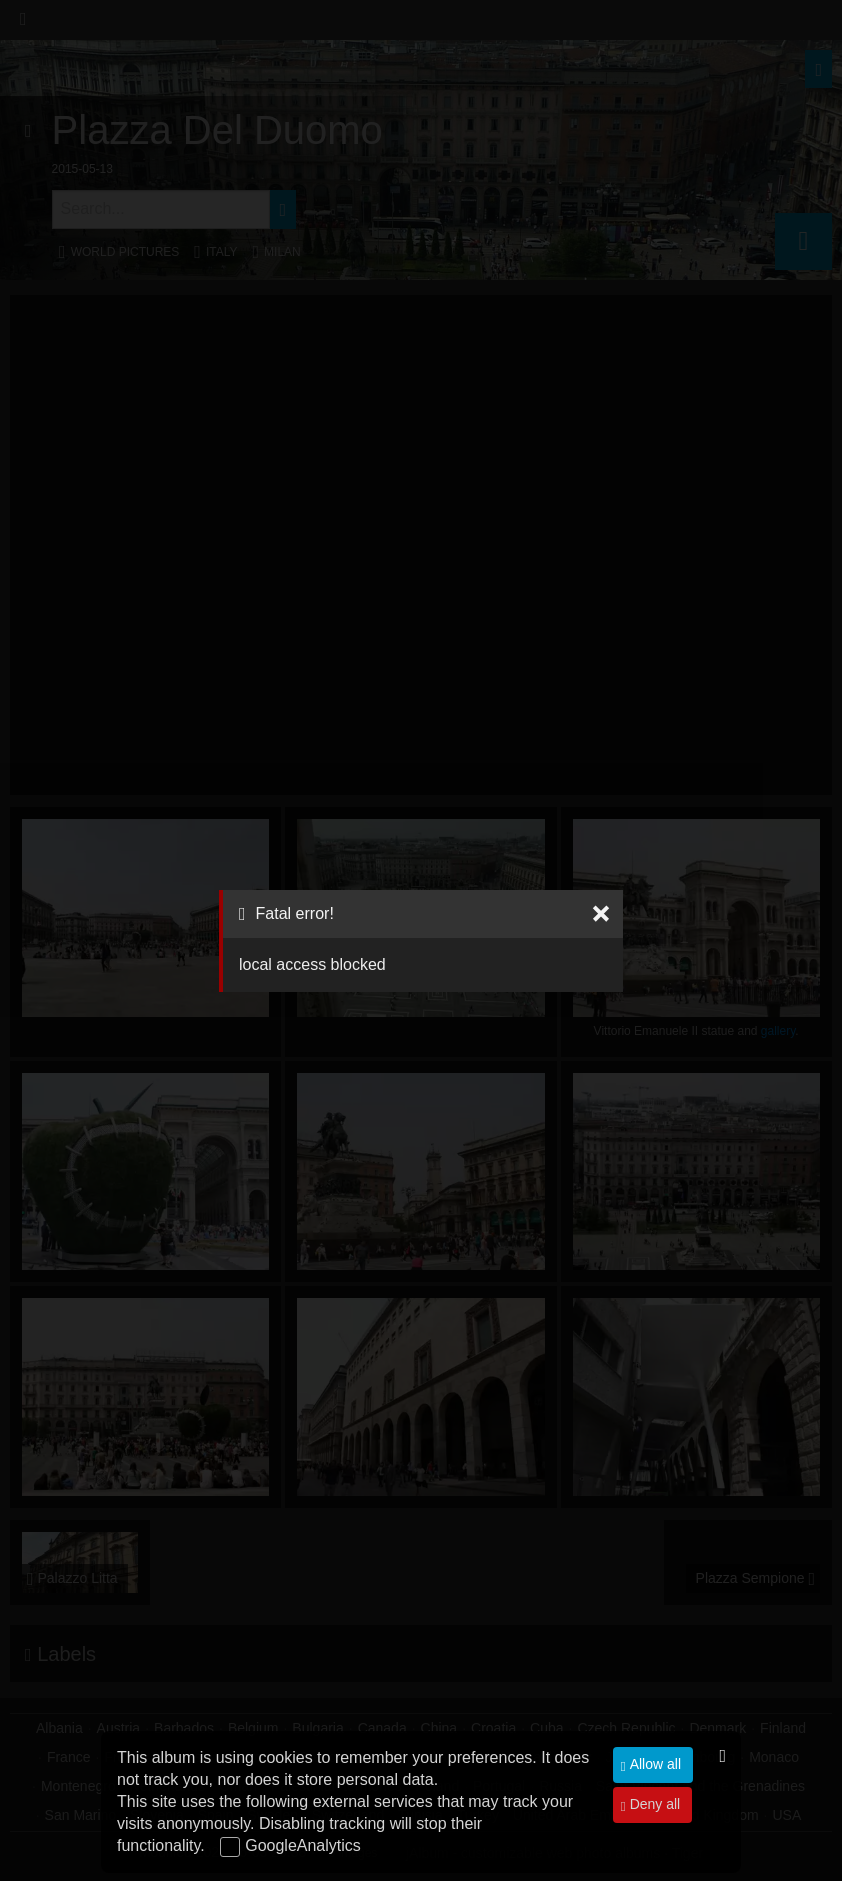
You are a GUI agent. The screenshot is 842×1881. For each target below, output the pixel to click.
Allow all (653, 1764)
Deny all (653, 1804)
